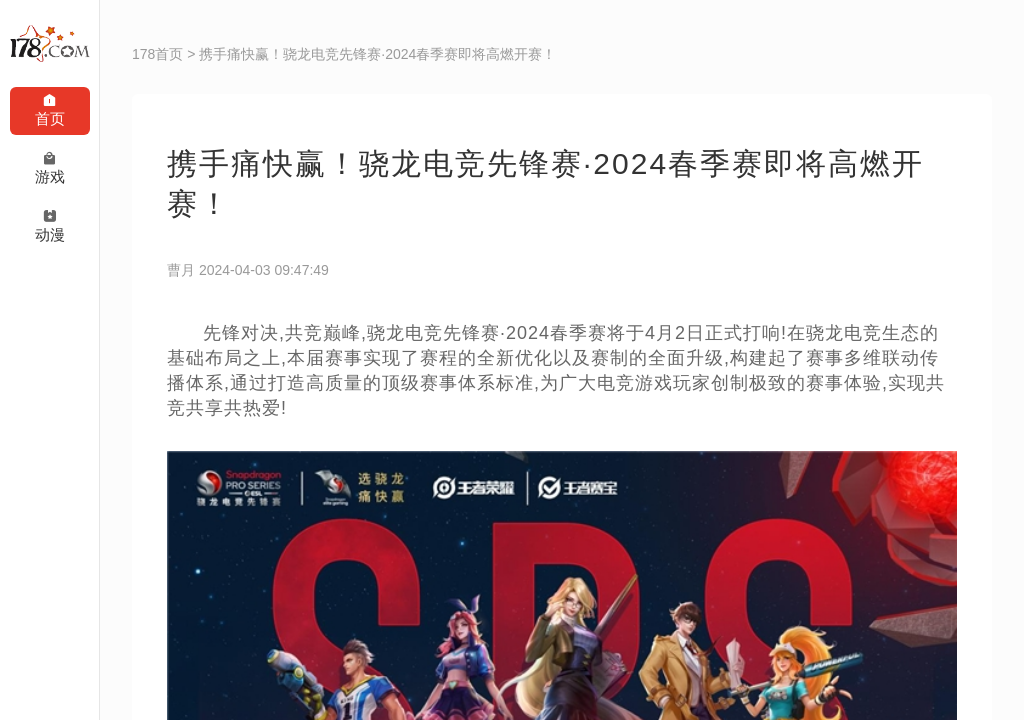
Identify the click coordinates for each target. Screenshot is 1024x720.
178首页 (157, 54)
